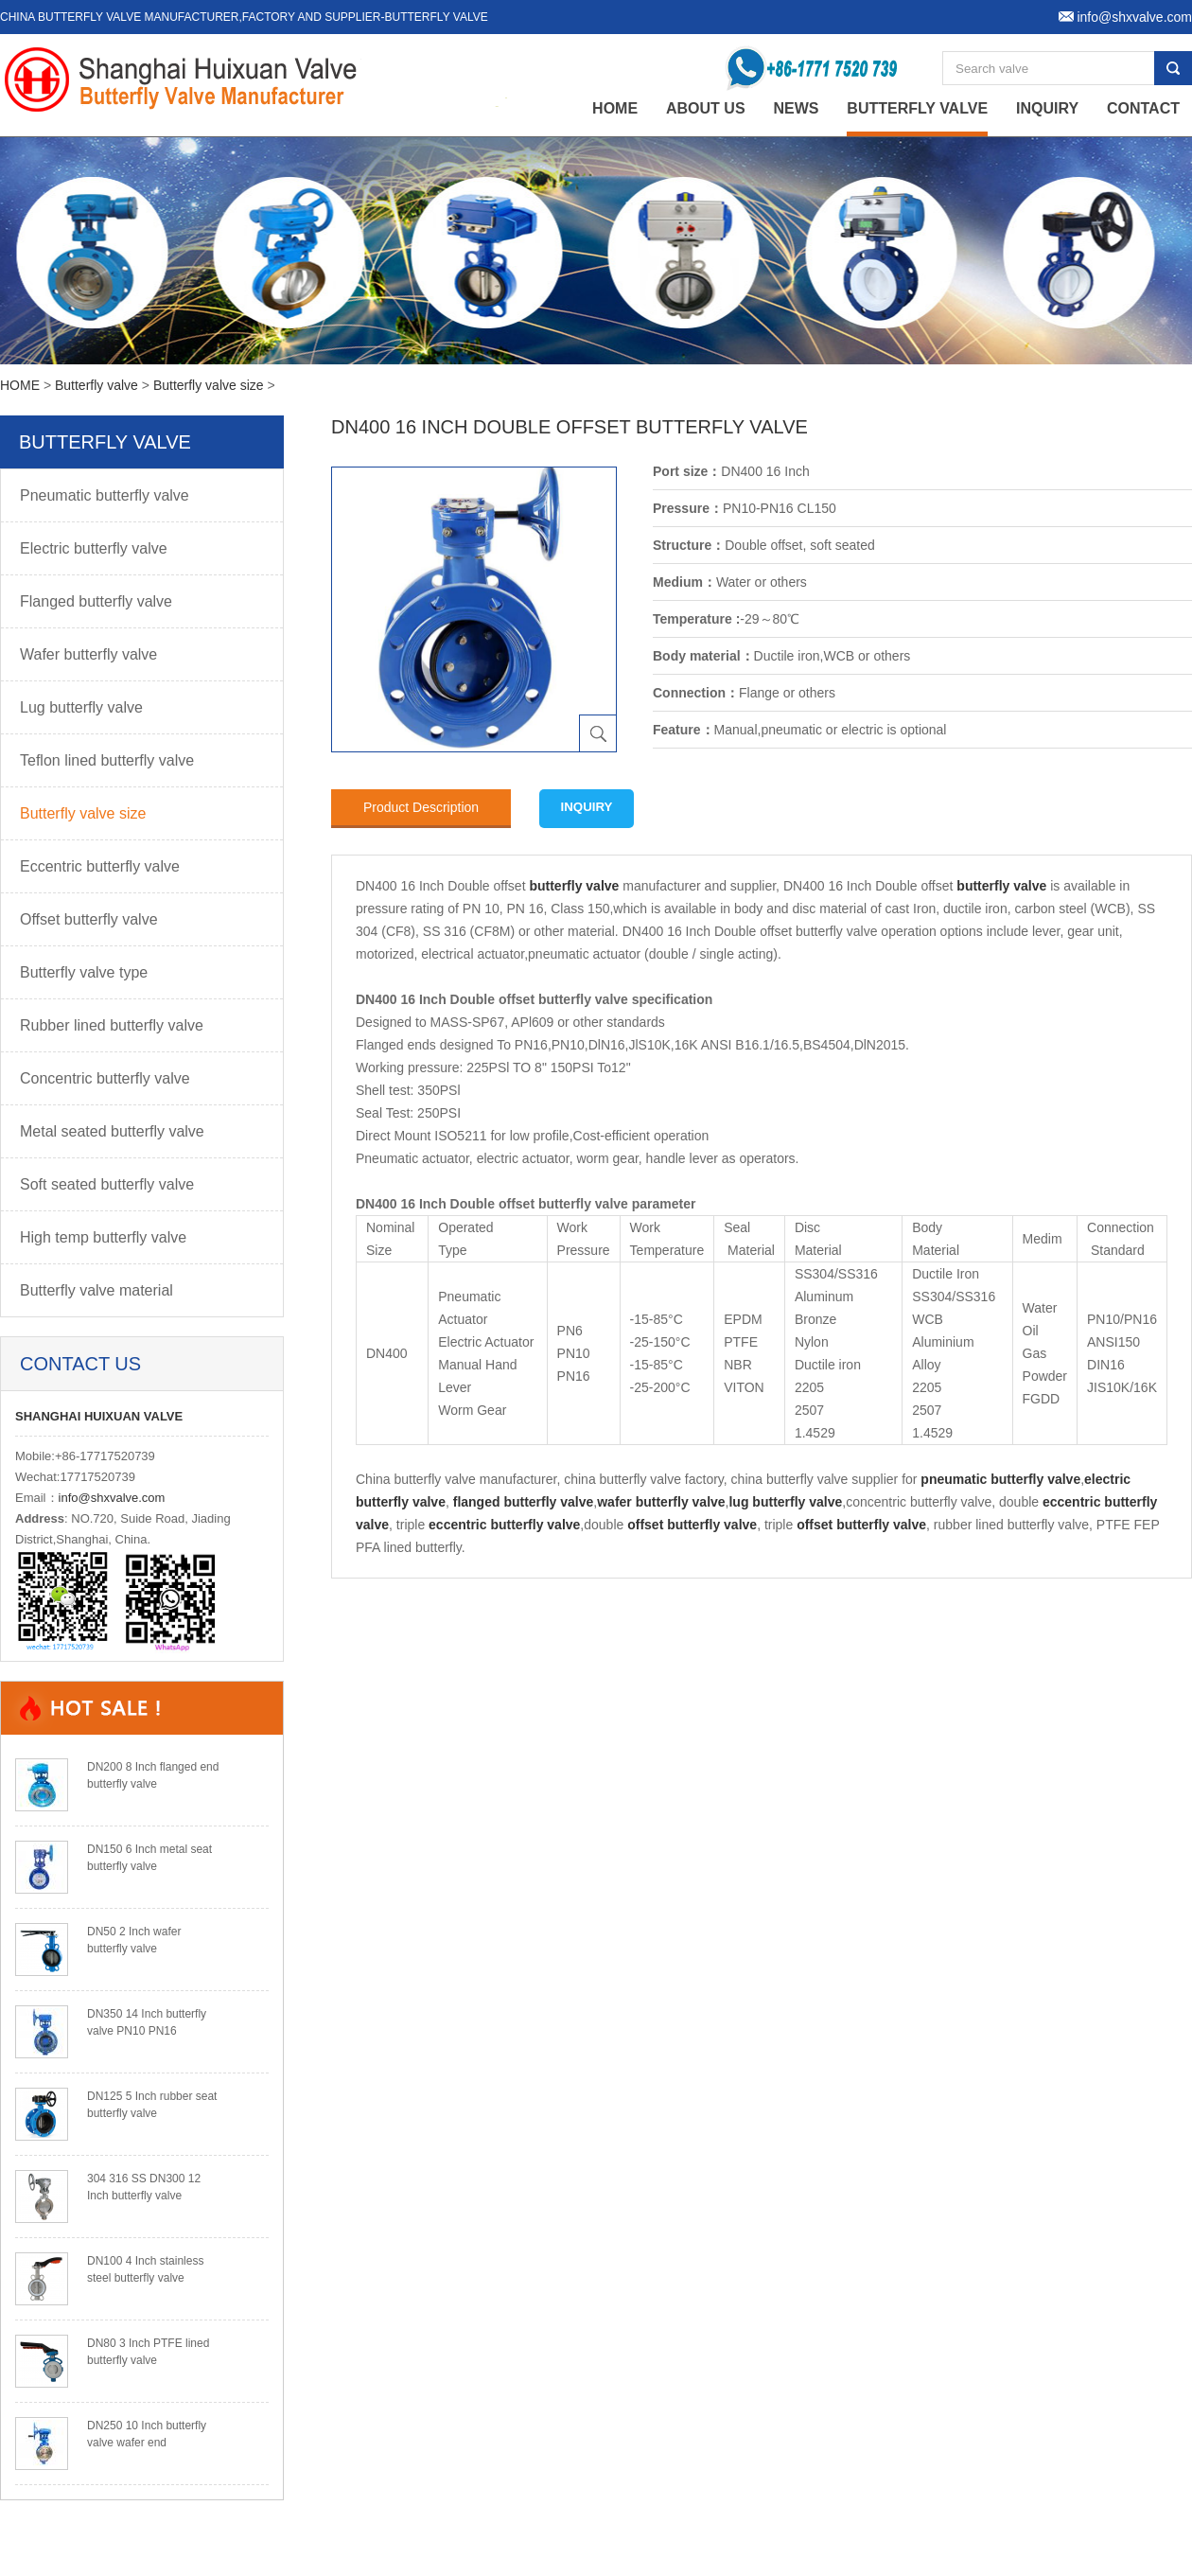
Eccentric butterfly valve (100, 866)
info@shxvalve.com (112, 1498)
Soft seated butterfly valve (107, 1184)
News (795, 108)
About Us (705, 108)
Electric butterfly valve (93, 548)
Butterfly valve (917, 108)
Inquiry (1047, 108)
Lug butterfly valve (81, 707)
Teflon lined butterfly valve (107, 760)
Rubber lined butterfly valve (111, 1025)
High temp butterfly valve (103, 1237)
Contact (1143, 108)
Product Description (421, 807)
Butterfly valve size (208, 385)
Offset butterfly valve (89, 919)
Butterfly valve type (84, 972)
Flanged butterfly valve (96, 601)
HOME (20, 385)
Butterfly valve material (96, 1290)
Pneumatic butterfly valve (104, 495)
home (615, 108)
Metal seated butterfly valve (112, 1131)
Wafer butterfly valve (88, 654)
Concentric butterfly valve (105, 1078)
